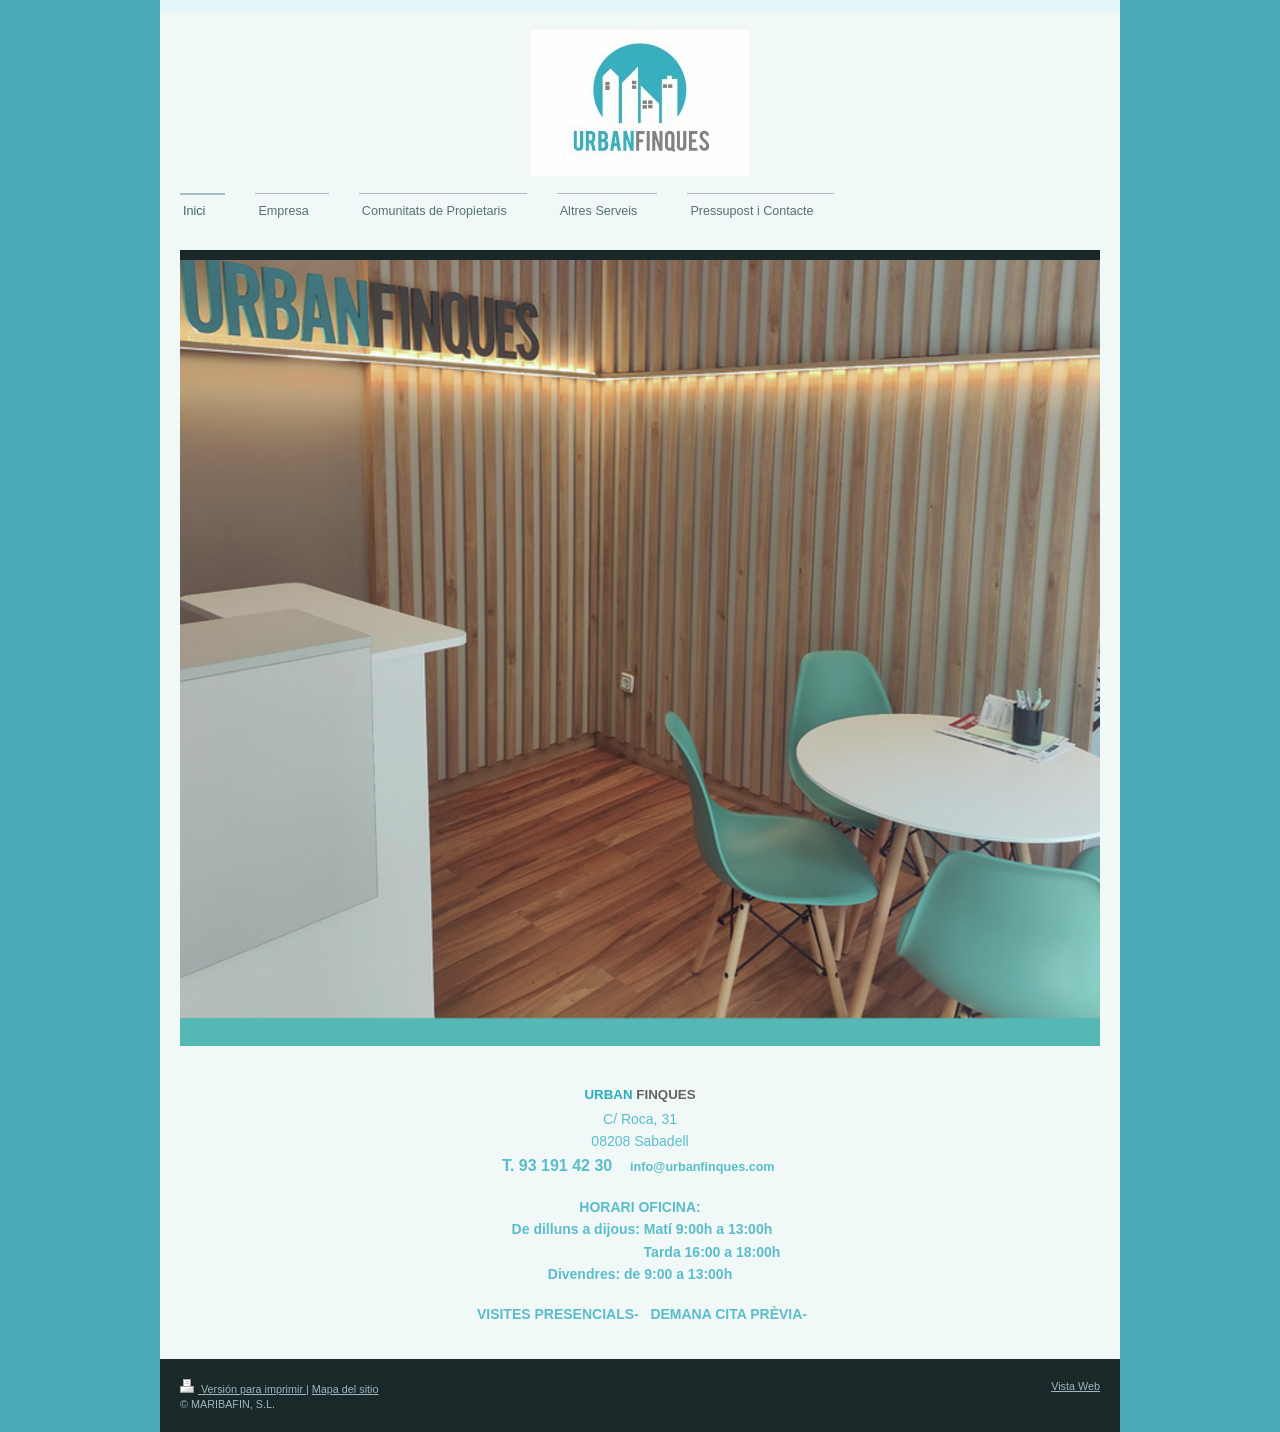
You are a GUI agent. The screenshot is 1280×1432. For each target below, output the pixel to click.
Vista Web (1075, 1386)
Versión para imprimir (243, 1389)
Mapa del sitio (345, 1389)
